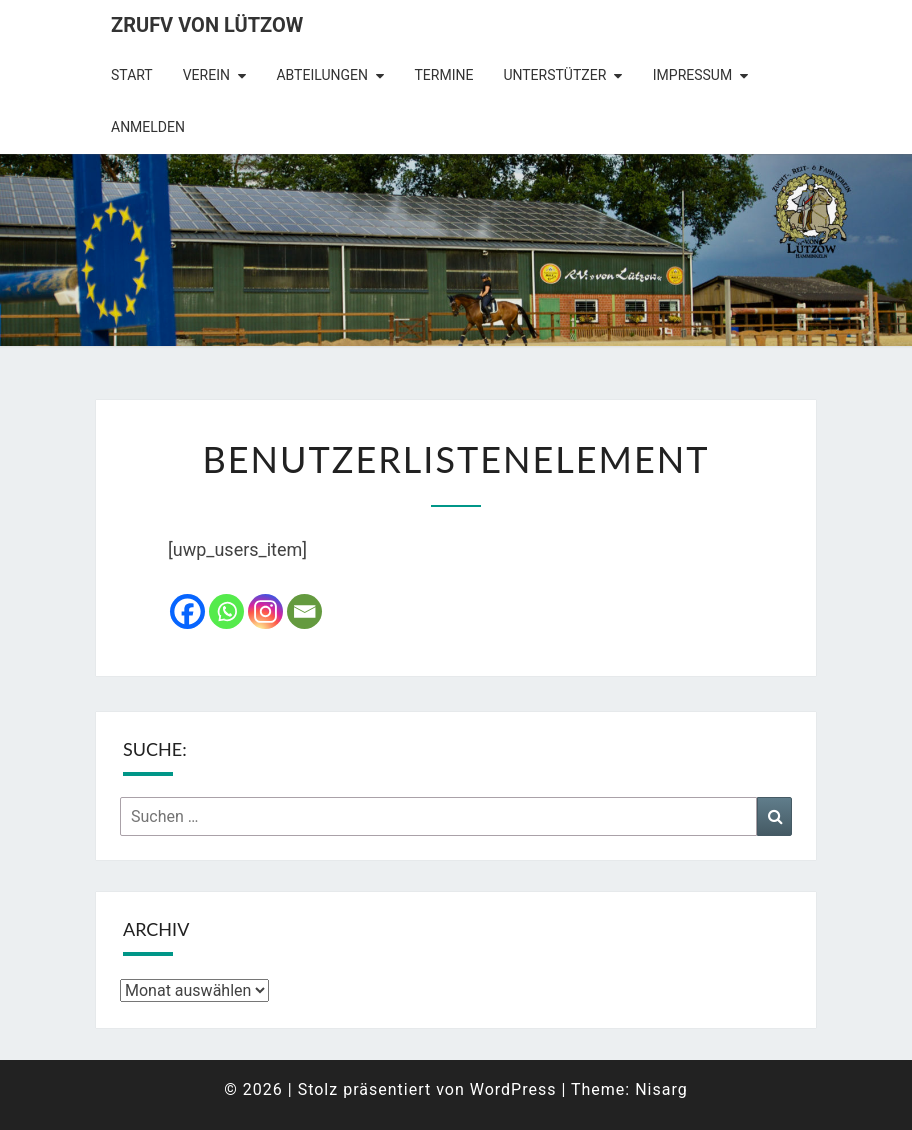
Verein (206, 75)
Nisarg (661, 1089)
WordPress (513, 1089)
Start (132, 75)
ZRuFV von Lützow (207, 25)
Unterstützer (554, 75)
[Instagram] (265, 611)
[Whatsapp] (226, 611)
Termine (443, 75)
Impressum (692, 75)
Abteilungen (322, 75)
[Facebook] (187, 611)
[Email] (304, 611)
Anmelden (148, 127)
